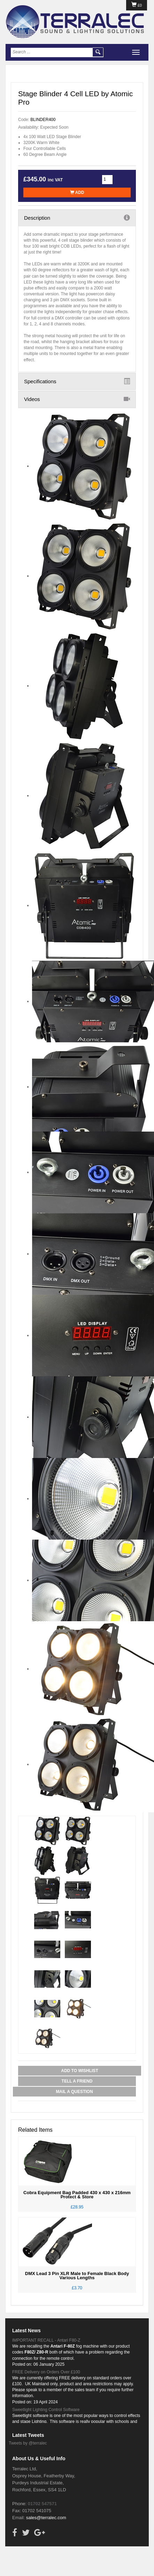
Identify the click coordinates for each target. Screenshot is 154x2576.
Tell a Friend (77, 2081)
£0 (136, 5)
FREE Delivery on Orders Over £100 (46, 2372)
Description (77, 217)
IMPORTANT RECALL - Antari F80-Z (46, 2340)
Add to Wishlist (79, 2070)
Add (77, 192)
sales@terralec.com (46, 2517)
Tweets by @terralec (28, 2443)
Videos (77, 399)
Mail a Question (74, 2091)
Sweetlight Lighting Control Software (45, 2409)
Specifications (77, 381)
